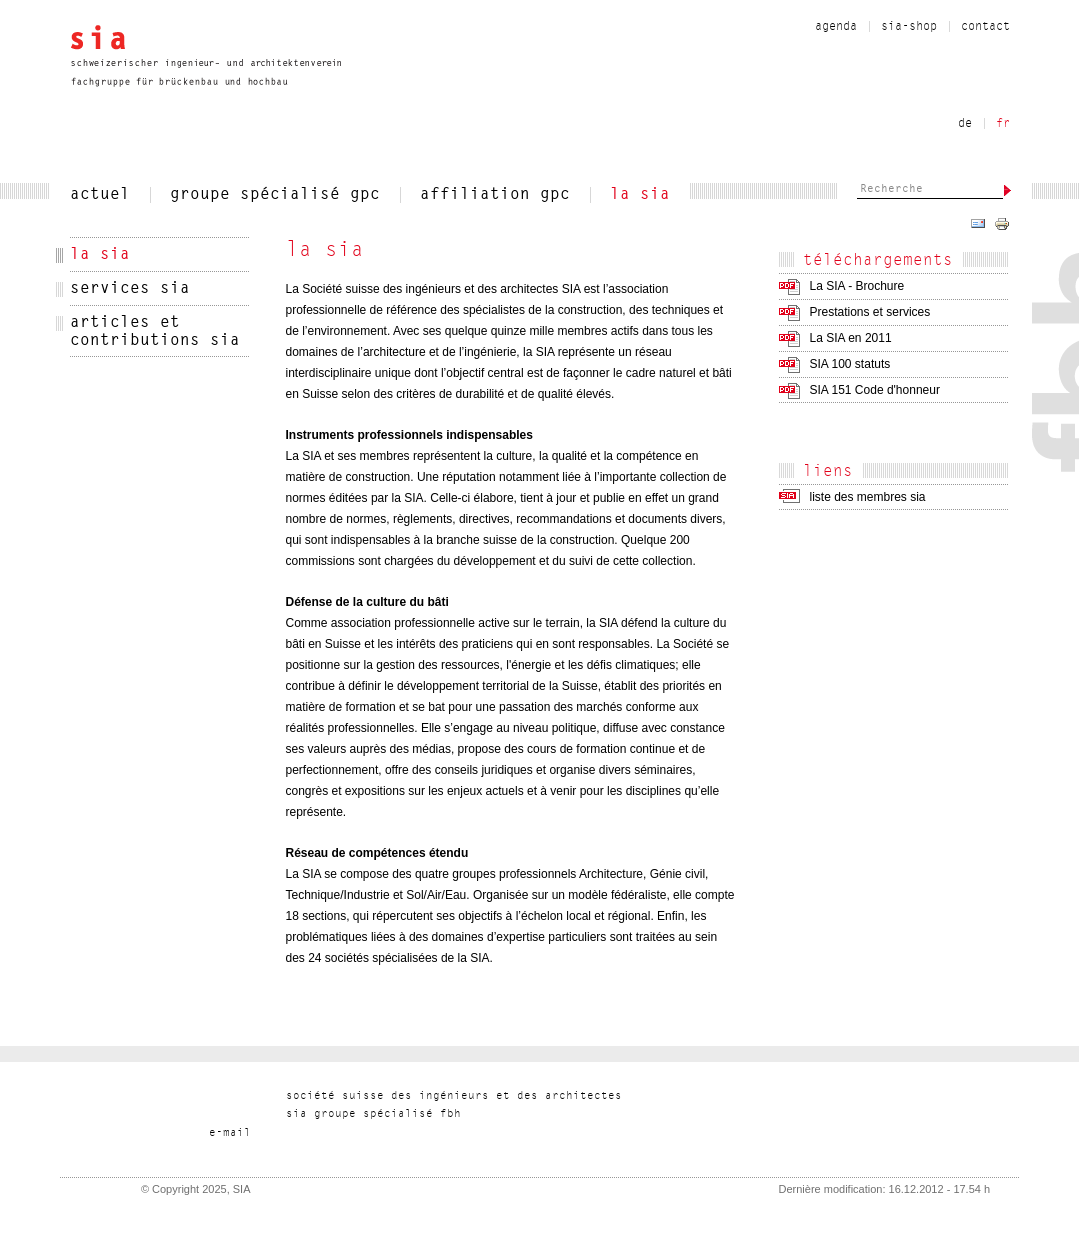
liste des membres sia (868, 497)
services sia (130, 289)
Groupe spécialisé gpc (275, 195)
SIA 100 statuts (850, 364)
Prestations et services (870, 312)
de (965, 124)
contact (985, 27)
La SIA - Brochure (857, 286)
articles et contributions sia (155, 332)
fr (1003, 124)
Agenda (836, 27)
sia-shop (909, 27)
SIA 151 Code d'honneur (875, 390)
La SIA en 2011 (851, 338)
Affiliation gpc (495, 195)
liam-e (230, 1133)
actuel (100, 195)
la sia (640, 195)
